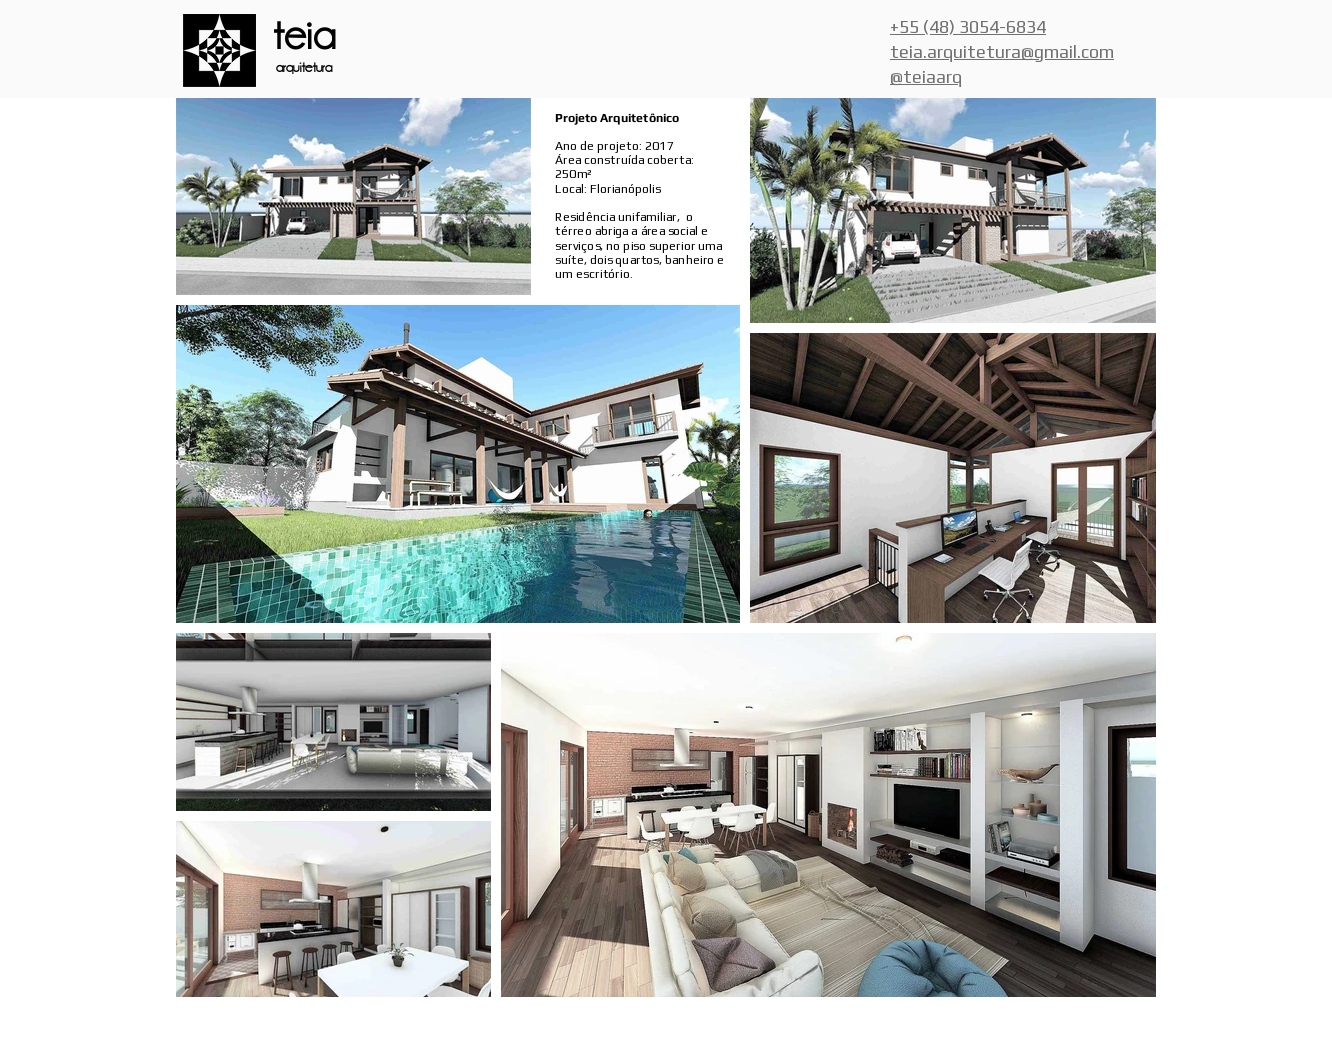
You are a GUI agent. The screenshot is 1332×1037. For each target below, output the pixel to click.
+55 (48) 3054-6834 (968, 26)
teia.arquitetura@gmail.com (1002, 51)
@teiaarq (926, 76)
